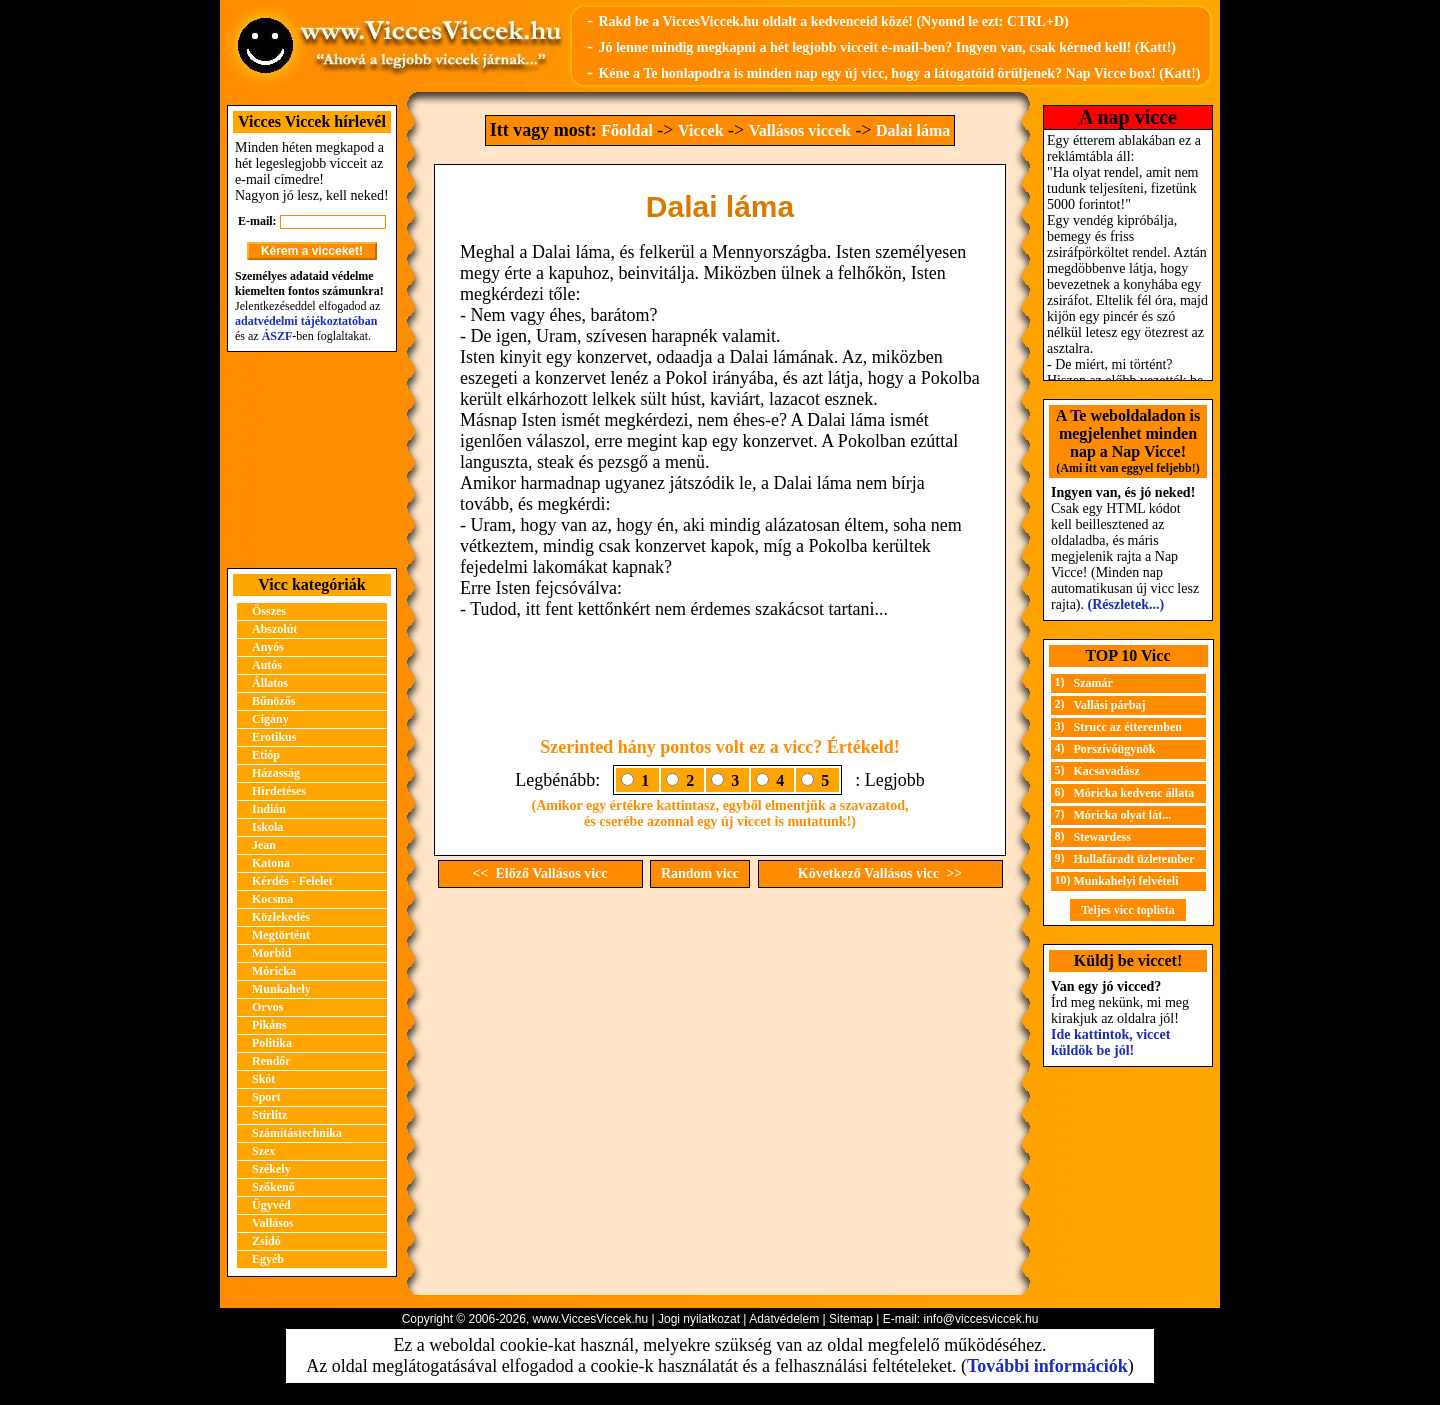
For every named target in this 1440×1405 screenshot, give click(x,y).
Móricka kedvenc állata (1134, 793)
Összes (269, 611)
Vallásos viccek (800, 130)
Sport (266, 1097)
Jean (264, 845)
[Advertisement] (312, 460)
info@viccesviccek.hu (980, 1319)
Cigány (270, 719)
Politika (272, 1043)
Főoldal (627, 130)
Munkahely (281, 989)
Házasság (276, 773)
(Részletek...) (1126, 604)
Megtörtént (281, 935)
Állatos (270, 683)
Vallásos (273, 1223)
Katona (271, 863)
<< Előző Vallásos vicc (540, 873)
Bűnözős (273, 701)
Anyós (268, 647)
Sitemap (851, 1319)
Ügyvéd (271, 1205)
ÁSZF (277, 336)
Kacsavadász (1107, 771)
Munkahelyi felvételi (1126, 881)
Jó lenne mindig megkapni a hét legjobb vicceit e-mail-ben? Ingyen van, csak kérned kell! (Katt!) (887, 47)
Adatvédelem (784, 1319)
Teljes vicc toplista (1128, 910)
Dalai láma (913, 130)
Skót (263, 1079)
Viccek (701, 130)
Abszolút (274, 629)
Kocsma (272, 899)
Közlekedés (281, 917)
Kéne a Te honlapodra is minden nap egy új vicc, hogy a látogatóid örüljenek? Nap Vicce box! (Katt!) (899, 73)
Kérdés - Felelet (292, 881)
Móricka (274, 971)
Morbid (271, 953)
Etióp (266, 755)
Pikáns (269, 1025)
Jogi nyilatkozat (699, 1319)
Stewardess (1102, 837)
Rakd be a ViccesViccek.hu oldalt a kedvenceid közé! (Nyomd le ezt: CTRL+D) (833, 21)
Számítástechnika (297, 1133)
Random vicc (700, 873)
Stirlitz (269, 1115)
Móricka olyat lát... (1123, 815)
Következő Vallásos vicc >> (880, 873)
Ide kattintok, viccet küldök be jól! (1110, 1042)
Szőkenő (273, 1187)
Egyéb (268, 1259)
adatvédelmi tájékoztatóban (306, 321)
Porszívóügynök (1115, 749)
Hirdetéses (279, 791)
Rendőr (271, 1061)
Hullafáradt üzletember (1134, 859)
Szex (263, 1151)
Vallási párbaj (1110, 705)
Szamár (1093, 683)
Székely (271, 1169)
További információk (1047, 1366)
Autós (267, 665)
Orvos (267, 1007)
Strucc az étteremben (1128, 727)
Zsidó (266, 1241)
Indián (269, 809)
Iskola (267, 827)
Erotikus (274, 737)
